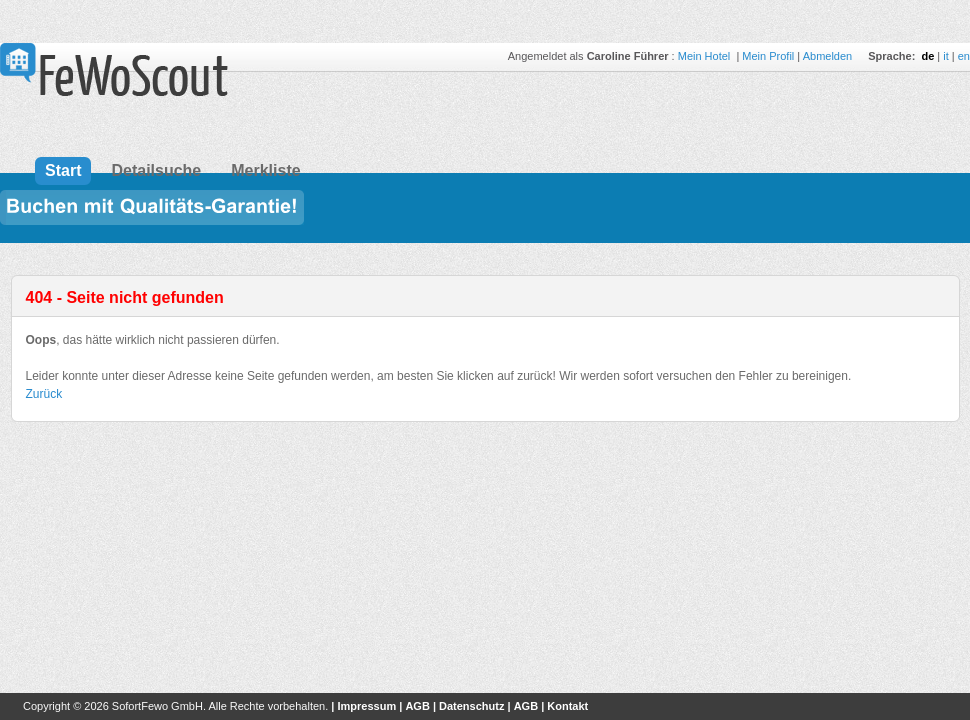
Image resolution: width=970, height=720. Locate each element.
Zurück (44, 394)
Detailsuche (156, 170)
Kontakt (567, 706)
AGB (417, 706)
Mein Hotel (706, 56)
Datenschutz (471, 706)
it (946, 56)
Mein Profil (768, 56)
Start (63, 170)
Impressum (366, 706)
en (964, 56)
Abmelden (828, 56)
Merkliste (265, 170)
